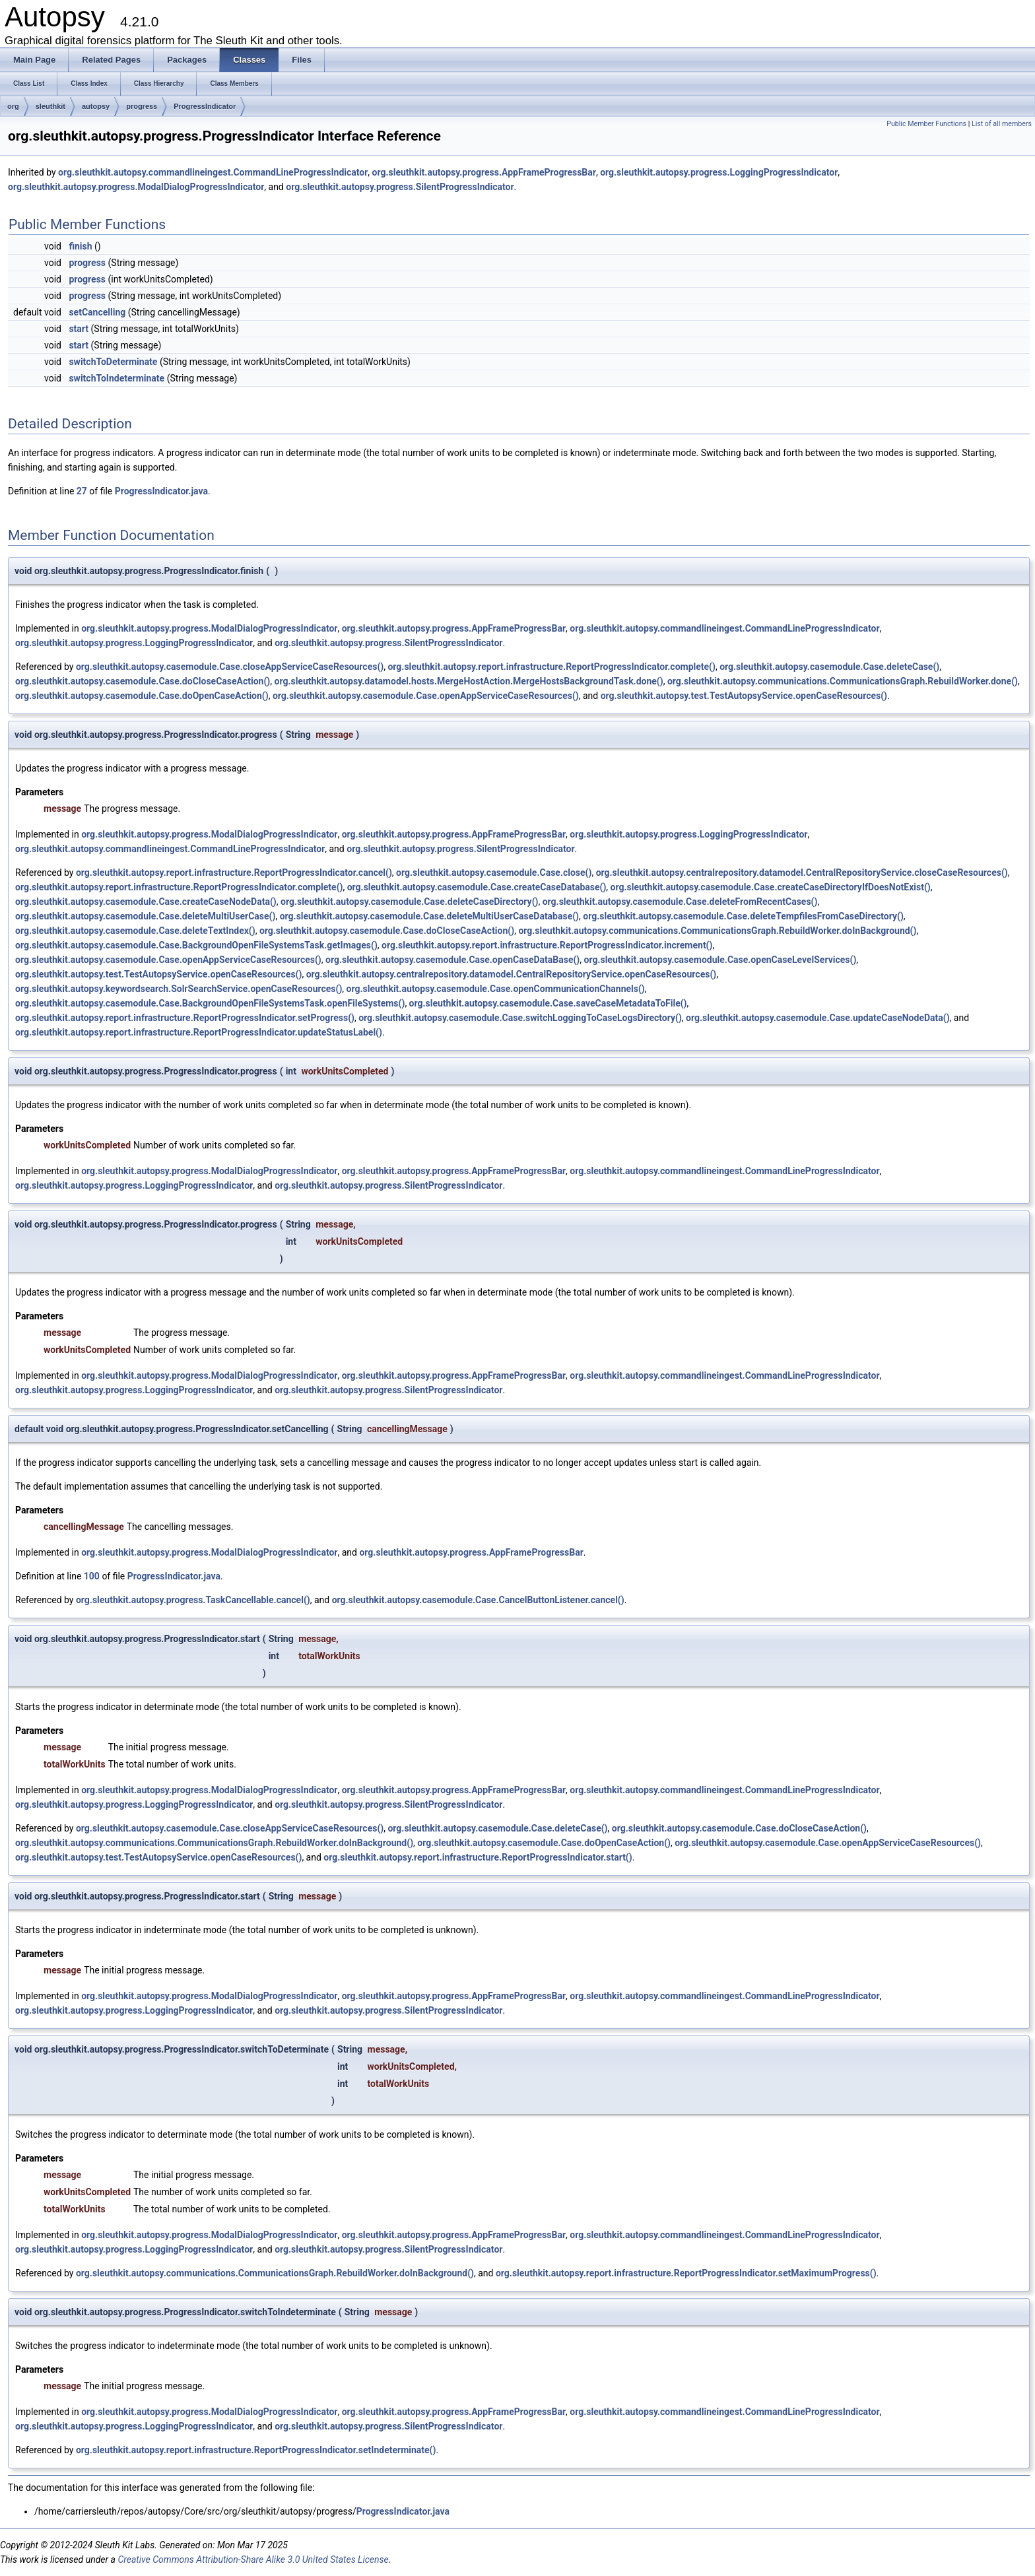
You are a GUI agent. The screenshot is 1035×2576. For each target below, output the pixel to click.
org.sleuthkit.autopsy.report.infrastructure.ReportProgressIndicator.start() (477, 1857)
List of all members (1002, 123)
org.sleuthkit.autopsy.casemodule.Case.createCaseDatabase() (477, 887)
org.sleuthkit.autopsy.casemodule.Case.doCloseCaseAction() (142, 681)
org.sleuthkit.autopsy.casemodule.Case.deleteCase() (829, 666)
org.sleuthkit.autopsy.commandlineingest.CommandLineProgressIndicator (213, 172)
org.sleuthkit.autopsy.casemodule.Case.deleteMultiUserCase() (145, 916)
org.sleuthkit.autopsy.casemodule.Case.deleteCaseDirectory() (409, 901)
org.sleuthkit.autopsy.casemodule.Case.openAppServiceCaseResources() (426, 695)
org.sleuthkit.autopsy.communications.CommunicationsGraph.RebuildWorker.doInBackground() (717, 930)
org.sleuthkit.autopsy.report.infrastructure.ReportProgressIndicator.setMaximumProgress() (686, 2273)
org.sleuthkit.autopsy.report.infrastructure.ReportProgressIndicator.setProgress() (184, 1017)
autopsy (96, 106)
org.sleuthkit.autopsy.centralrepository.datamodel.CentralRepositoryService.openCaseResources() (511, 974)
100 (92, 1576)
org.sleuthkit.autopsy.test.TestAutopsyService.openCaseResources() (744, 695)
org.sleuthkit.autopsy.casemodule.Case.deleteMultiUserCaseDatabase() (429, 916)
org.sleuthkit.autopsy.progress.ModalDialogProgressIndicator (136, 187)
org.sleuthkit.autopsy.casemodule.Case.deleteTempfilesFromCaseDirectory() (743, 916)
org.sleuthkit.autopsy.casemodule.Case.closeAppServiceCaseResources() (230, 666)
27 (82, 491)
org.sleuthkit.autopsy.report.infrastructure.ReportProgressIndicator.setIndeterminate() (256, 2450)
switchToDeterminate (113, 361)
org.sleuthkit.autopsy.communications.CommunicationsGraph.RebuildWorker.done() (842, 681)
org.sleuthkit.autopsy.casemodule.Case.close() (493, 872)
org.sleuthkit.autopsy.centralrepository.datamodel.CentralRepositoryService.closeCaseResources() (802, 872)
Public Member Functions (926, 123)
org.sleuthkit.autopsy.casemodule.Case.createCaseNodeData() (146, 901)
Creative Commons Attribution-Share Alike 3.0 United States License (252, 2559)
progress (141, 106)
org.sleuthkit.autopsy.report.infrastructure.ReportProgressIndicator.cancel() (234, 872)
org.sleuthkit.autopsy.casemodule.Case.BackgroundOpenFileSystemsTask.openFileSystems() (210, 1003)
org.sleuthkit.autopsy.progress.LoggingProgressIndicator (719, 172)
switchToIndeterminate (116, 378)
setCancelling (97, 312)
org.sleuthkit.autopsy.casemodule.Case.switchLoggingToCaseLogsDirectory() (520, 1017)
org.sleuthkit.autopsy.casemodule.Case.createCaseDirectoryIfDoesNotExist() (771, 887)
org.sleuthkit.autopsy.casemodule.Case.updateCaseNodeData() (818, 1017)
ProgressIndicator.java (161, 491)
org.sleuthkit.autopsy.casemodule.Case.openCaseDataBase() (452, 959)
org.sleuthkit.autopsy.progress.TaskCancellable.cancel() (193, 1600)
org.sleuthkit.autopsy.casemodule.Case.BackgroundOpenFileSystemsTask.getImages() (196, 945)
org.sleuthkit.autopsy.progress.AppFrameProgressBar (484, 172)
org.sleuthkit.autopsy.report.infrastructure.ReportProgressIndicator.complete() (551, 666)
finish (80, 246)
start (78, 328)
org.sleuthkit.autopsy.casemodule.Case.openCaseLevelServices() (720, 959)
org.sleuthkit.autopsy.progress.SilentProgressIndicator (400, 187)
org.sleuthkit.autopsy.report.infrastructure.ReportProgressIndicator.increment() (547, 945)
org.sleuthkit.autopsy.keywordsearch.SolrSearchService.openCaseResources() (178, 988)
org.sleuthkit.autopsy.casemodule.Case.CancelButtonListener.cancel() (478, 1600)
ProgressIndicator (205, 106)
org (13, 106)
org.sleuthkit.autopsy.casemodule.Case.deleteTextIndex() (135, 930)
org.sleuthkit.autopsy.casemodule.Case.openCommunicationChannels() (496, 988)
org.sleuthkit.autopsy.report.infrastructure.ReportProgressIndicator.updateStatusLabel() (198, 1032)
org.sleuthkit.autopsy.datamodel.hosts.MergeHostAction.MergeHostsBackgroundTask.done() (469, 681)
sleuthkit (50, 106)
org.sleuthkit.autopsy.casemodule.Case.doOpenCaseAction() (142, 695)
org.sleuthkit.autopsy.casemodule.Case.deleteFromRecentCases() (680, 901)
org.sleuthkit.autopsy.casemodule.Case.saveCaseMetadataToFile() (548, 1003)
